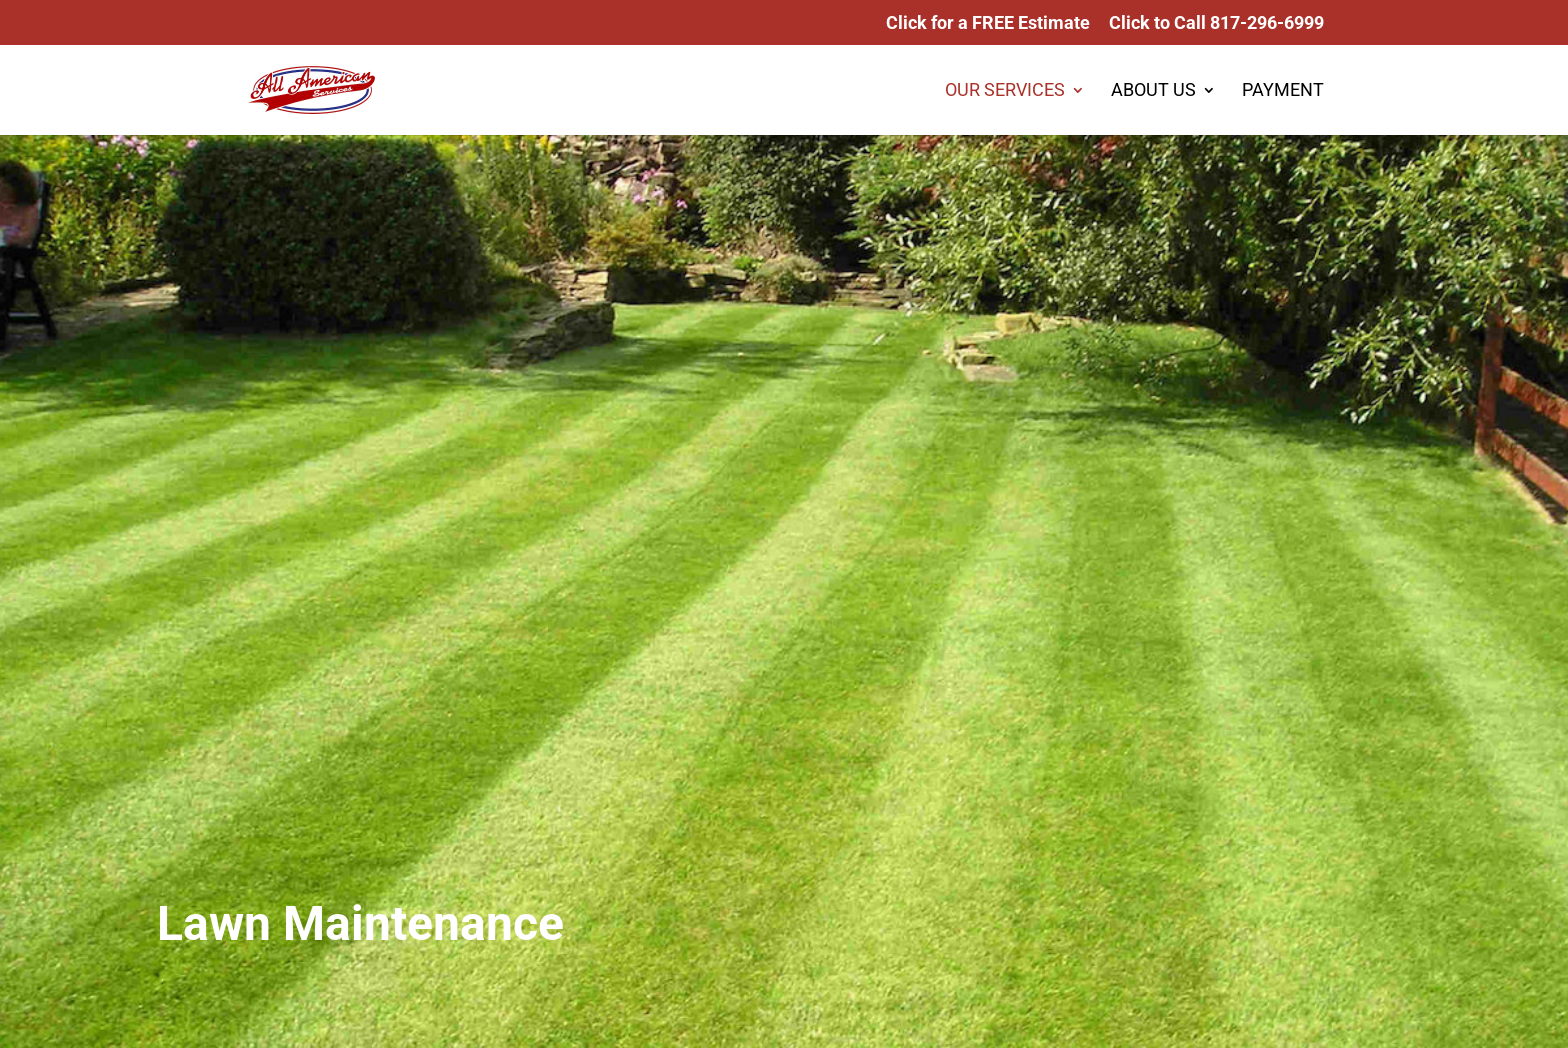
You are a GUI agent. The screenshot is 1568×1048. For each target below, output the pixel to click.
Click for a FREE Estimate (988, 23)
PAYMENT (1283, 91)
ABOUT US (1153, 91)
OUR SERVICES (1005, 91)
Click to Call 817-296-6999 (1216, 23)
